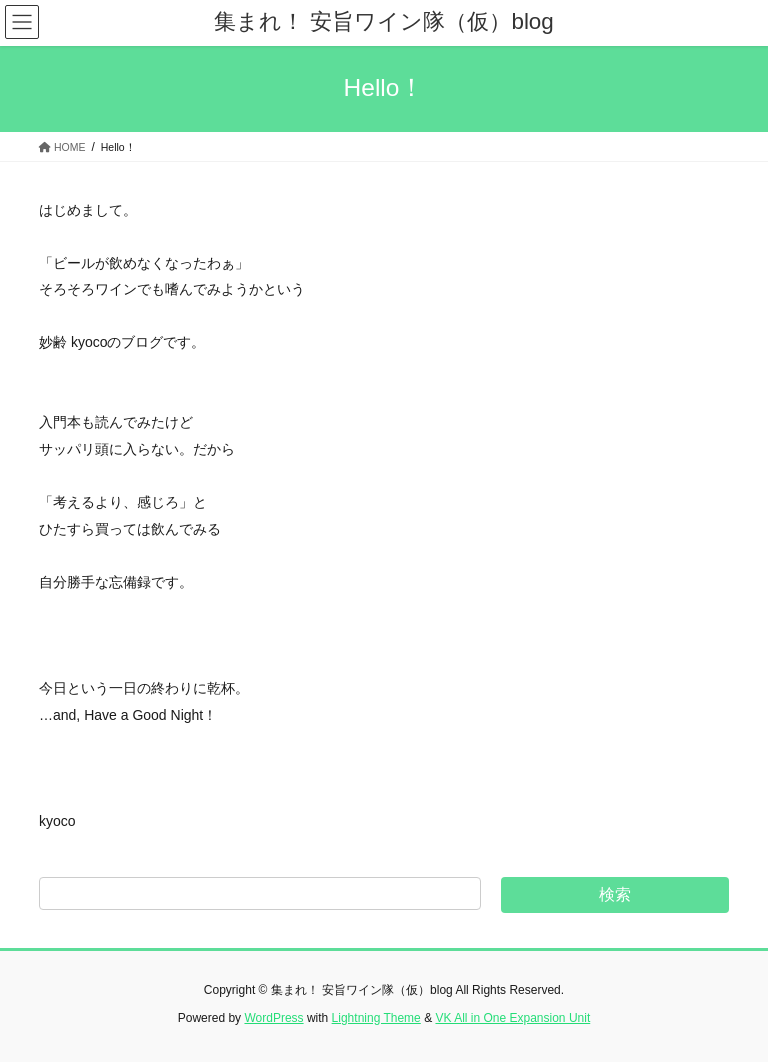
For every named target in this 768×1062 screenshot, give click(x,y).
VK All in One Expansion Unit (512, 1018)
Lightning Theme (376, 1018)
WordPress (273, 1018)
